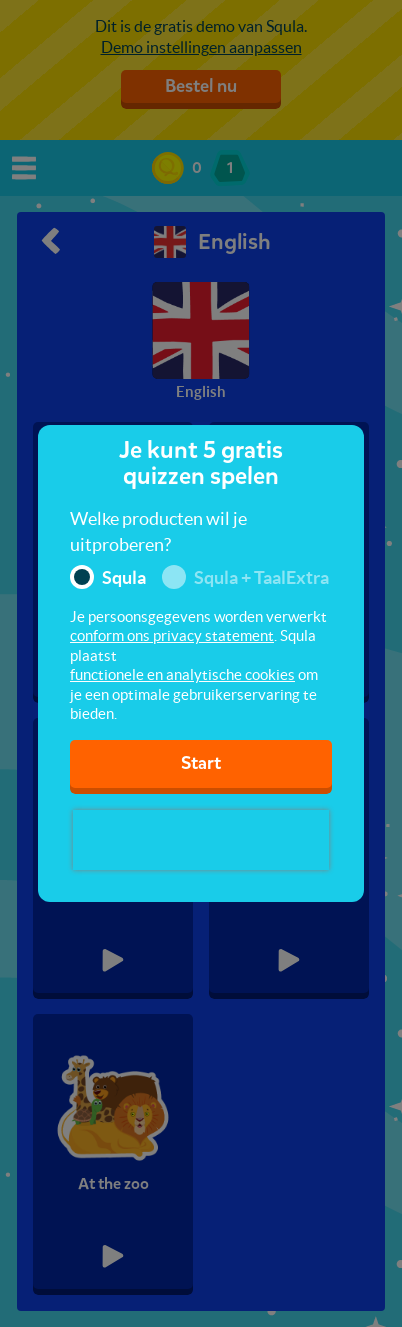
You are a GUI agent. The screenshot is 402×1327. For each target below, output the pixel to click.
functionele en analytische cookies (182, 674)
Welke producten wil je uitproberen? (158, 531)
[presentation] (201, 840)
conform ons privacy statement (172, 635)
